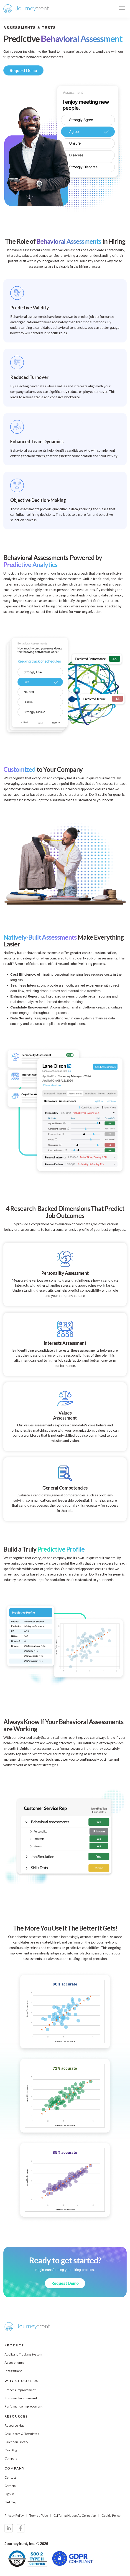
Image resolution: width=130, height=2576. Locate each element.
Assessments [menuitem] (14, 2361)
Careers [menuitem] (10, 2485)
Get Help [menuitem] (11, 2501)
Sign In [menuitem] (9, 2493)
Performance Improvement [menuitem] (24, 2405)
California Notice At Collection (75, 2514)
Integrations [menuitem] (13, 2370)
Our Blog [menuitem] (11, 2449)
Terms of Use (38, 2514)
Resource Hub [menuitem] (15, 2424)
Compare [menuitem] (11, 2457)
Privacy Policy (14, 2514)
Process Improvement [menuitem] (20, 2389)
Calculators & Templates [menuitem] (22, 2433)
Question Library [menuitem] (16, 2441)
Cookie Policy (111, 2514)
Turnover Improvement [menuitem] (21, 2397)
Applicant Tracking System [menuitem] (23, 2353)
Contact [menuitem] (10, 2476)
